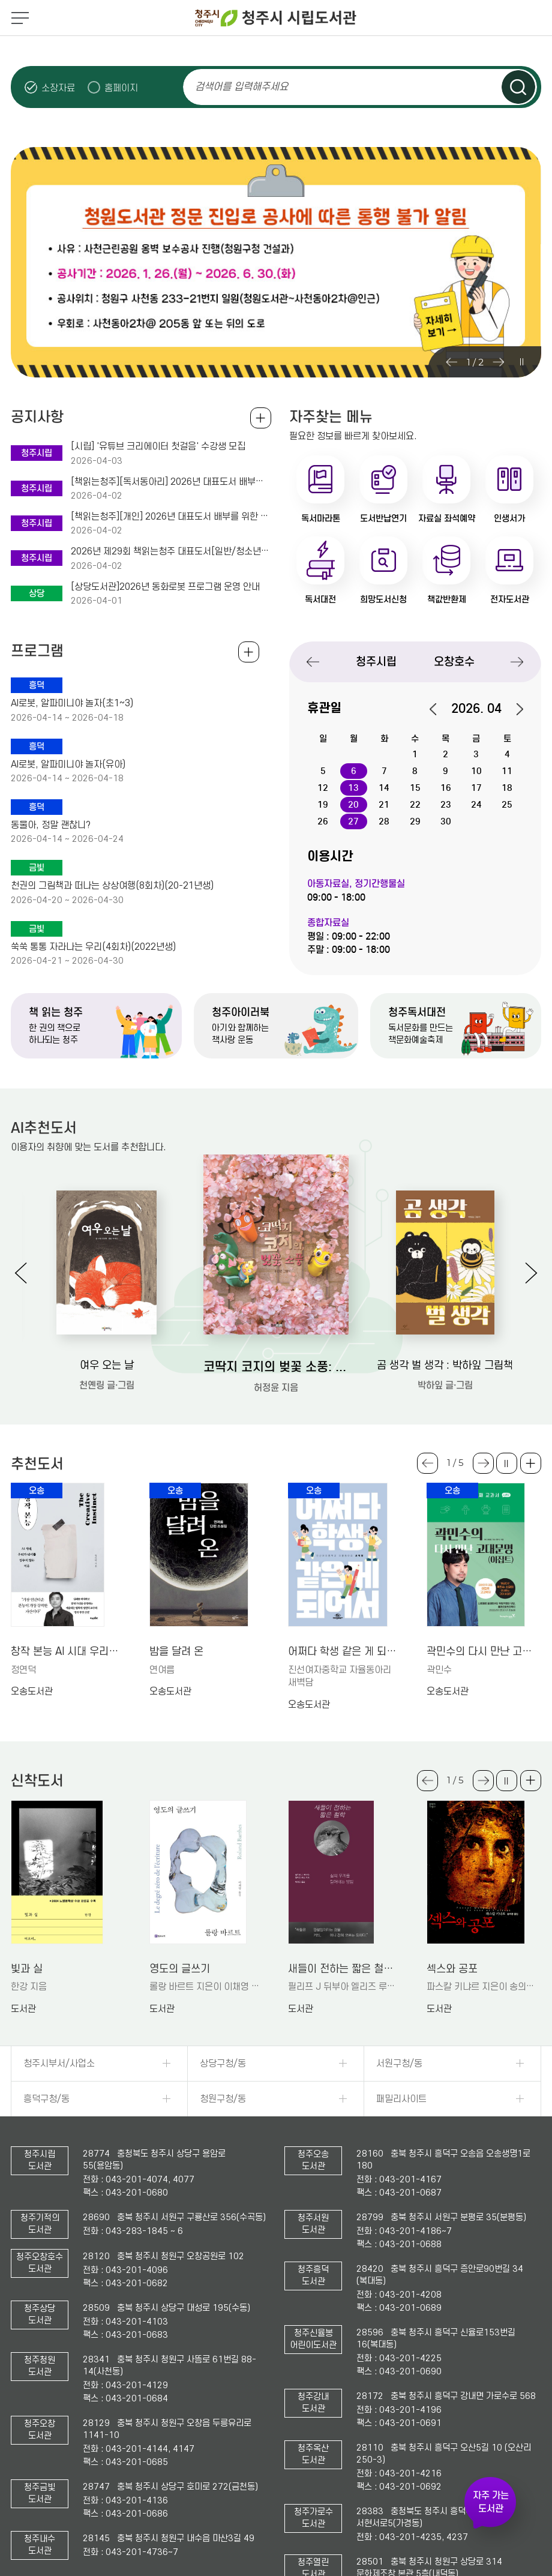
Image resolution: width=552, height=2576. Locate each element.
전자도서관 (509, 599)
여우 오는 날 (107, 1365)
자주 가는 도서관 (491, 2502)
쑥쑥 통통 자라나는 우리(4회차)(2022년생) (93, 946)
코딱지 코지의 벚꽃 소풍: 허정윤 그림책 (276, 1367)
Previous (452, 362)
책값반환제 (446, 599)
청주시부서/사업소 (59, 2063)
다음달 (513, 709)
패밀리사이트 (401, 2099)
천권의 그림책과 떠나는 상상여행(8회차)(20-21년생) (112, 885)
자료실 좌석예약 (446, 518)
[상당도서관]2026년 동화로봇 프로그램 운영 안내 (165, 586)
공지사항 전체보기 (260, 417)
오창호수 (454, 661)
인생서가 (509, 518)
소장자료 (58, 88)
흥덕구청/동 (46, 2099)
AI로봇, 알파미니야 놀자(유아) (68, 764)
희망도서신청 (383, 599)
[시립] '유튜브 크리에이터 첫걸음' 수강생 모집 (158, 446)
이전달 (439, 709)
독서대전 (320, 599)
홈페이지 (121, 88)
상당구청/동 (223, 2063)
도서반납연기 (383, 518)
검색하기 (518, 87)
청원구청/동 (223, 2099)
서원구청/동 (399, 2063)
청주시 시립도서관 (276, 18)
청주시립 (376, 661)
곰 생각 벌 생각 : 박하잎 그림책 (445, 1365)
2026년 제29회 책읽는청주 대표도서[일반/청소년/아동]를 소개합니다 (171, 551)
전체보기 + (248, 651)
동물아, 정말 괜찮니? (51, 825)
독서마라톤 (320, 518)
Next (499, 362)
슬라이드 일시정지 (521, 362)
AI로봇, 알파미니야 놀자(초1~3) (72, 703)
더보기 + (530, 1463)
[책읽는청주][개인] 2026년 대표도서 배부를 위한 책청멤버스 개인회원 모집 (171, 516)
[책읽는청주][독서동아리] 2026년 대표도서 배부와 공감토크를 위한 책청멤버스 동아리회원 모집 (171, 481)
